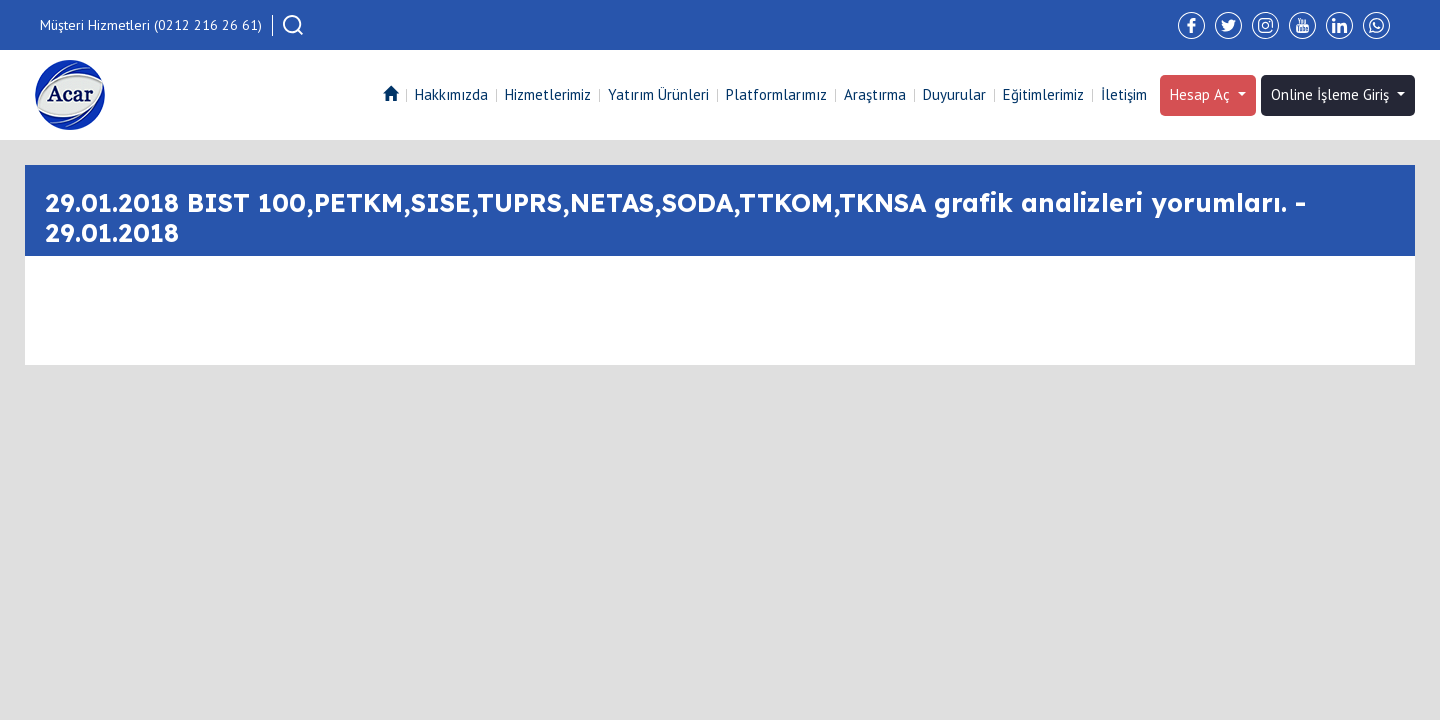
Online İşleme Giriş (1332, 94)
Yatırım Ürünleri (658, 94)
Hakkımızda (451, 94)
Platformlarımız (776, 94)
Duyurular (954, 94)
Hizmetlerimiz (548, 94)
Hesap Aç (1202, 94)
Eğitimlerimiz (1043, 94)
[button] (293, 25)
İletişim (1124, 94)
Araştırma (875, 94)
